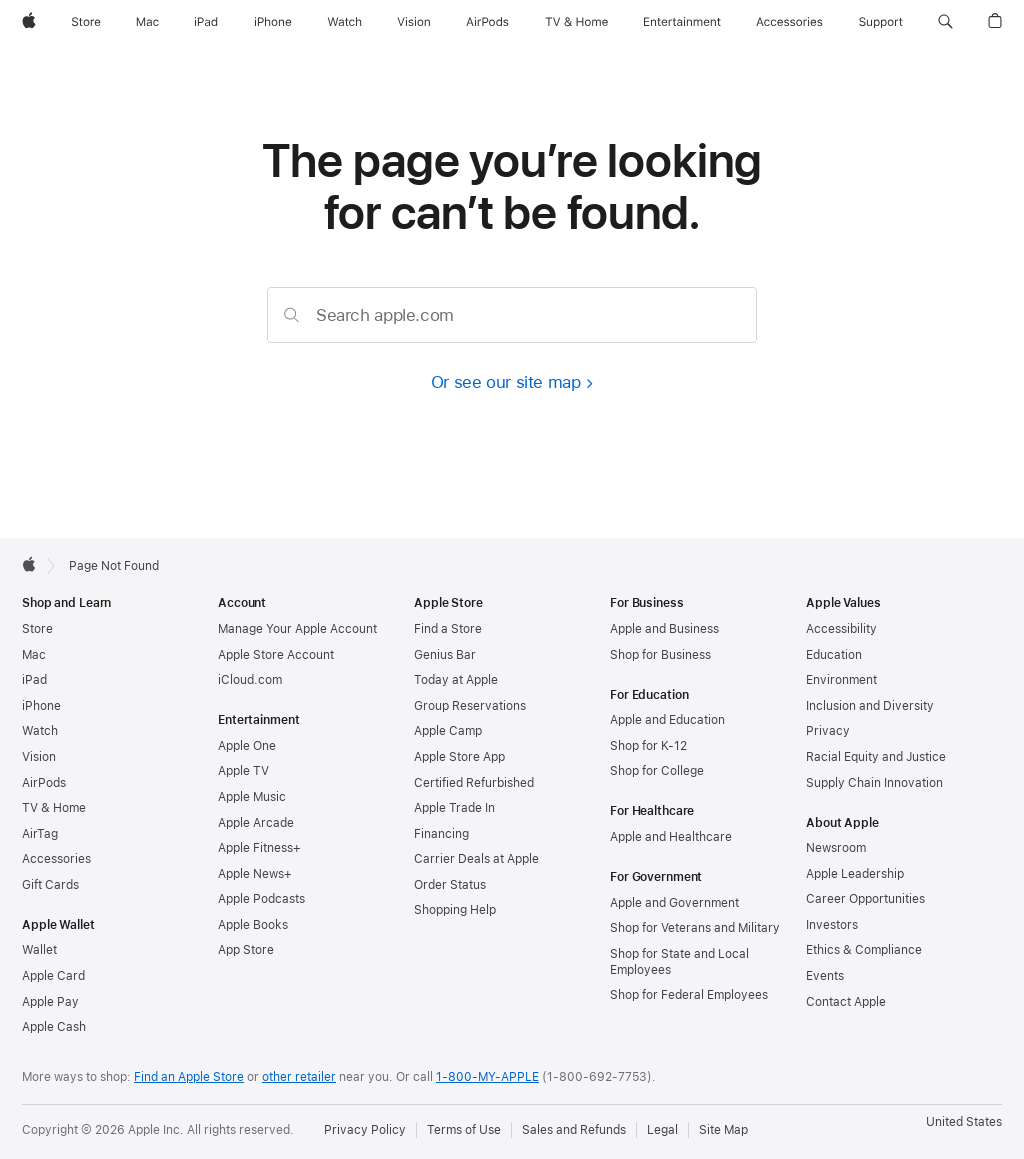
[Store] (86, 22)
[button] (945, 22)
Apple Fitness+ (259, 848)
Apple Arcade (256, 823)
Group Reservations (470, 706)
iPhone (41, 706)
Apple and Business (664, 629)
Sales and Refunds (574, 1130)
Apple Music (252, 797)
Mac (34, 655)
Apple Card (53, 976)
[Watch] (344, 22)
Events (825, 976)
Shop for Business (660, 655)
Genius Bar (445, 655)
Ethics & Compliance (864, 950)
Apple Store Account (276, 655)
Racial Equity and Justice (876, 757)
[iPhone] (273, 22)
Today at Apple (456, 680)
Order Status (450, 885)
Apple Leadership (855, 874)
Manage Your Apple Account (297, 629)
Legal (662, 1130)
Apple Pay (50, 1002)
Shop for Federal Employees (689, 995)
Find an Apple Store (189, 1077)
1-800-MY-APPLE (487, 1077)
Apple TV (243, 771)
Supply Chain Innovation (874, 783)
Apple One (247, 746)
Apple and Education (667, 720)
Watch (40, 731)
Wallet (39, 950)
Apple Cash (54, 1027)
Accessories (56, 859)
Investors (832, 925)
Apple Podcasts (261, 899)
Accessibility (841, 629)
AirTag (40, 834)
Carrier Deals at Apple (476, 859)
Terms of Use (464, 1130)
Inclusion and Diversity (870, 706)
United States (964, 1122)
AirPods (44, 783)
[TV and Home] (576, 22)
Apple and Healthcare (671, 837)
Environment (841, 680)
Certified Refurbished (474, 783)
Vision (39, 757)
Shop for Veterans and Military (695, 928)
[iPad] (206, 22)
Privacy (828, 731)
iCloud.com (250, 680)
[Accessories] (789, 22)
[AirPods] (487, 22)
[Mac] (147, 22)
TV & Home (54, 808)
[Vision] (414, 22)
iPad (34, 680)
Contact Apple (846, 1002)
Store (37, 629)
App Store (246, 950)
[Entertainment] (682, 22)
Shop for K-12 (648, 746)
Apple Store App (459, 757)
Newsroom (836, 848)
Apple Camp (448, 731)
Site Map (723, 1130)
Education (834, 655)
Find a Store (448, 629)
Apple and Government (674, 903)
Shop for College (657, 771)
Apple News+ (255, 874)
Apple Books (253, 925)
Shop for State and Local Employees (679, 962)
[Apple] (29, 22)
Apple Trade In (454, 808)
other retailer (299, 1077)
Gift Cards (50, 885)
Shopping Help (455, 910)
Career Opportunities (865, 899)
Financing (441, 834)
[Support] (881, 22)
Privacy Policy (365, 1130)
